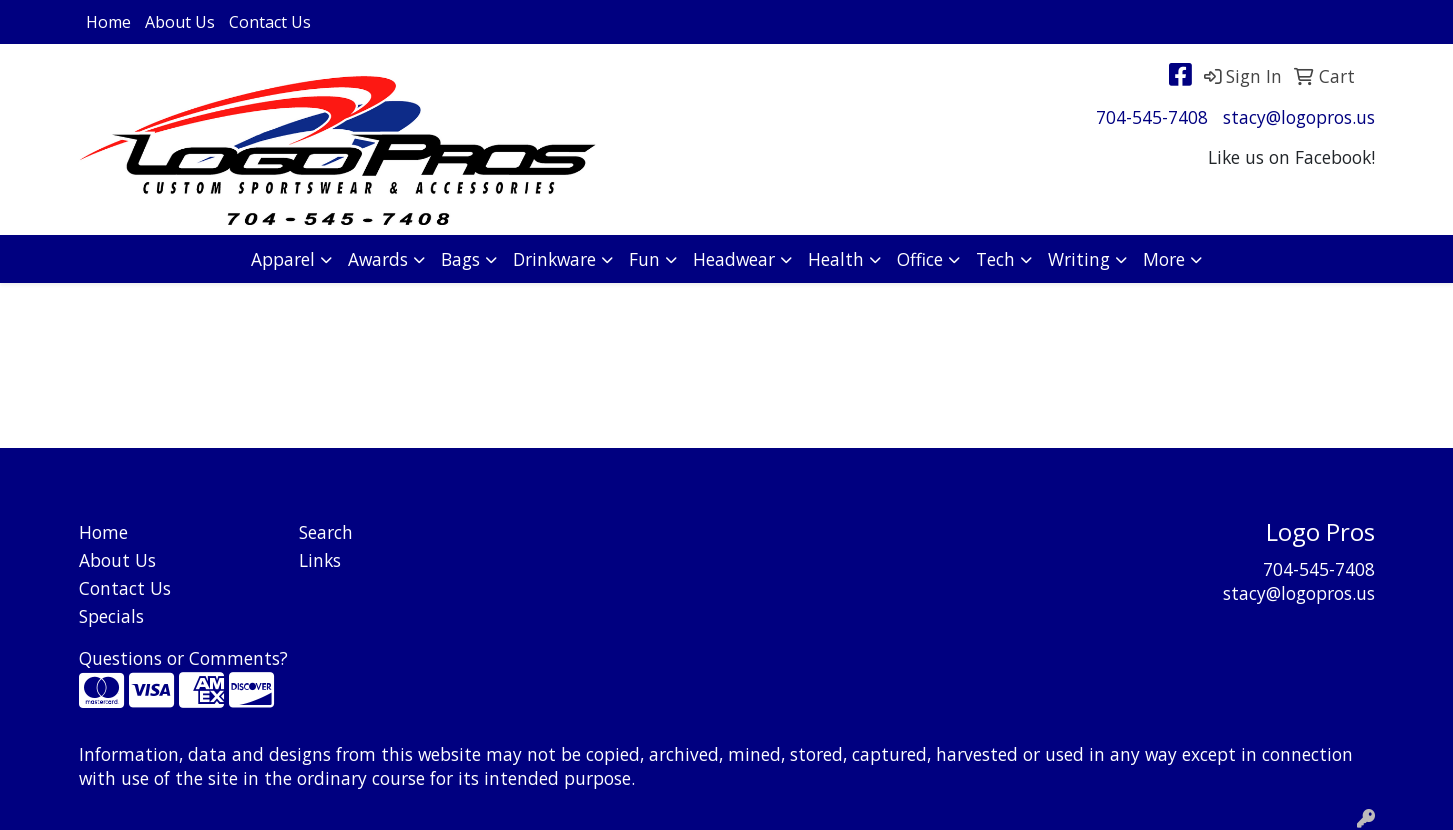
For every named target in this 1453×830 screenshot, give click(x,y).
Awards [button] (378, 259)
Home (108, 22)
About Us (180, 22)
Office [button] (920, 259)
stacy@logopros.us (1299, 117)
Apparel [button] (283, 259)
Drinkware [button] (554, 259)
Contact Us (270, 22)
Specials (111, 616)
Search (326, 532)
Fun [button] (644, 259)
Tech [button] (995, 259)
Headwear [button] (734, 259)
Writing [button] (1079, 259)
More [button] (1164, 259)
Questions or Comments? (183, 658)
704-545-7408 (1152, 117)
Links (320, 560)
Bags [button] (460, 259)
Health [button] (836, 259)
